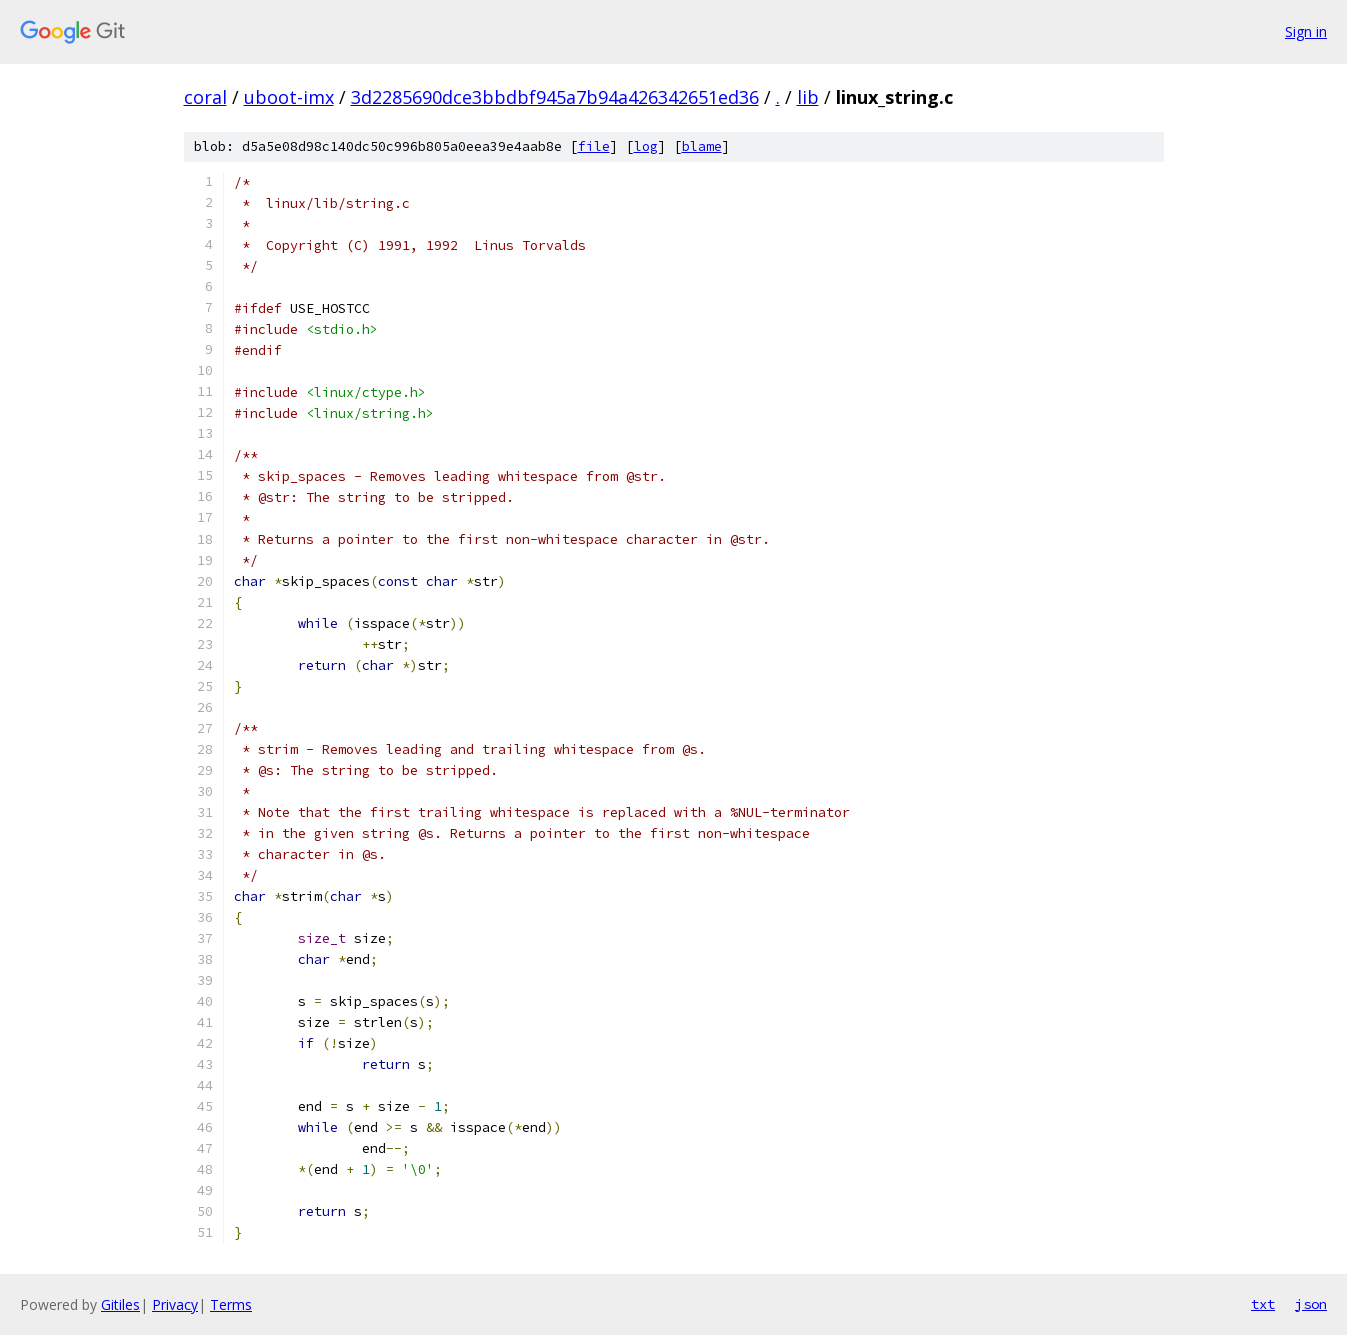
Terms (231, 1304)
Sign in (1306, 31)
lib (808, 97)
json (1311, 1304)
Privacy (175, 1304)
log (646, 146)
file (594, 146)
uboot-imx (289, 97)
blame (702, 146)
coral (205, 97)
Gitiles (120, 1304)
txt (1263, 1304)
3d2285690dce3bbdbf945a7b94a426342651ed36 (555, 97)
